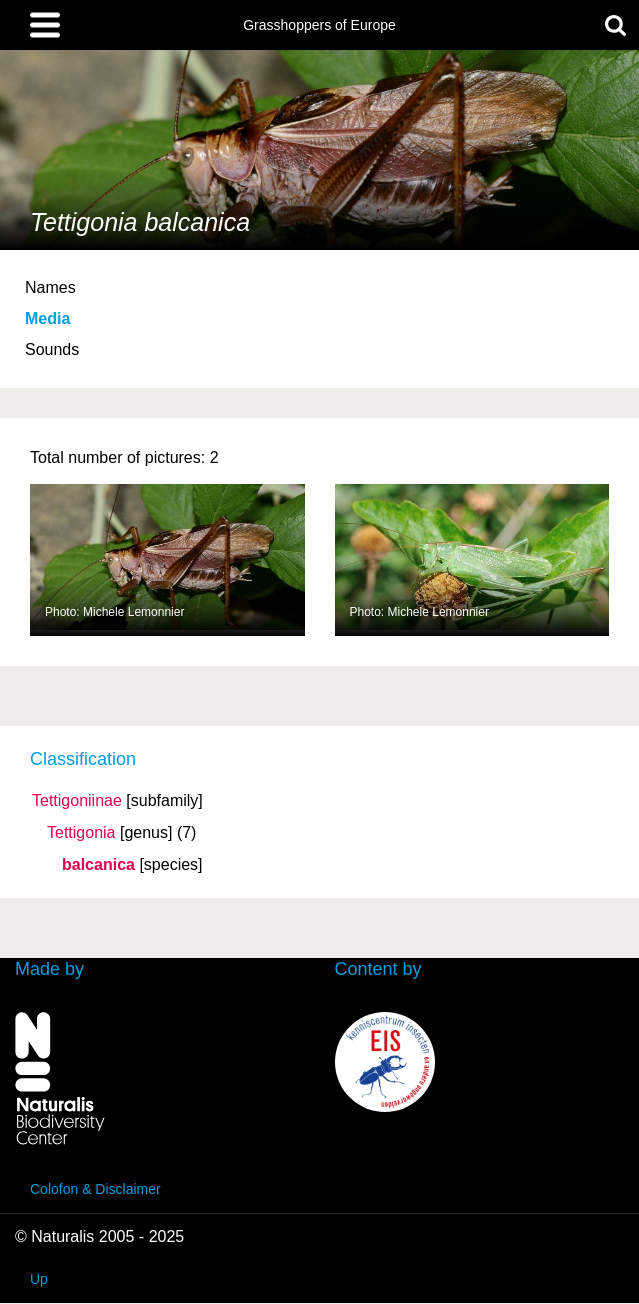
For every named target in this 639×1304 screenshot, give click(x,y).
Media (47, 318)
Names (50, 287)
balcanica (98, 865)
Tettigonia (81, 833)
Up (39, 1279)
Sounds (52, 349)
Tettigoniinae (77, 801)
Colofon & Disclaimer (95, 1189)
